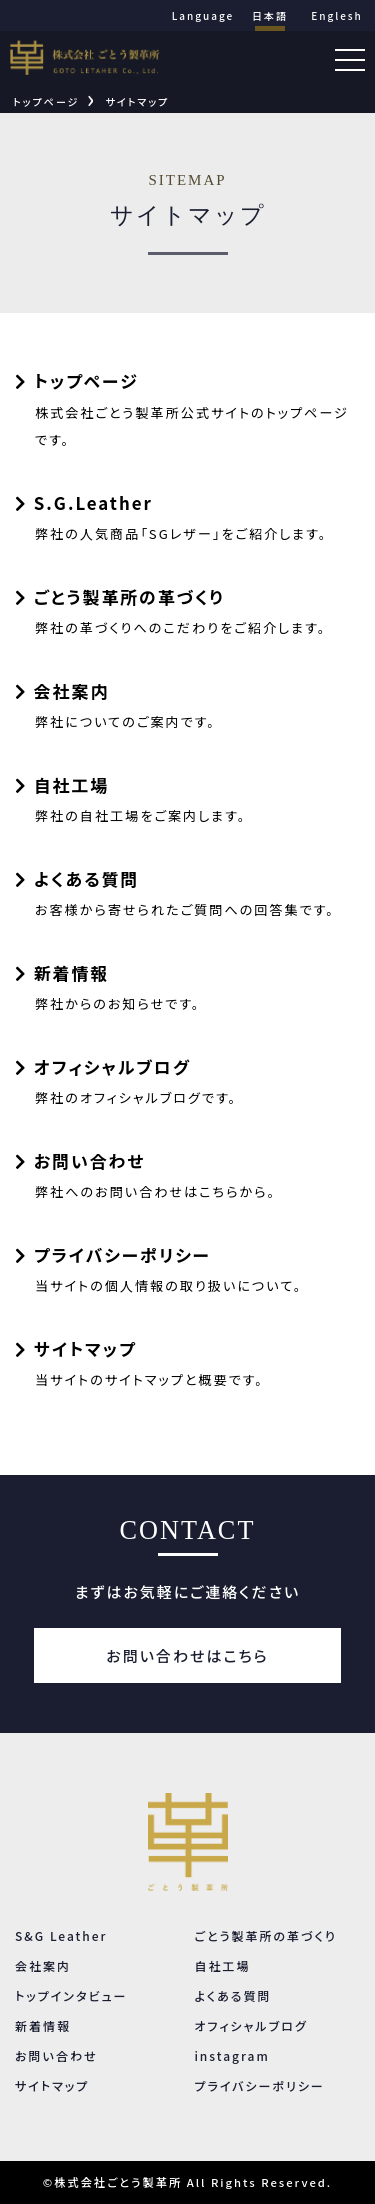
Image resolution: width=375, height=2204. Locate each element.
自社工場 (222, 1965)
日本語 (270, 15)
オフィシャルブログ (250, 2025)
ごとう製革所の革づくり (265, 1935)
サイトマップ (137, 101)
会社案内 (43, 1965)
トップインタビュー (71, 1995)
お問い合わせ (56, 2055)
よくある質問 (232, 1995)
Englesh (337, 15)
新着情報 (43, 2025)
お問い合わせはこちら (187, 1655)
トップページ (46, 101)
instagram (231, 2055)
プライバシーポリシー (259, 2085)
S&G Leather (61, 1935)
